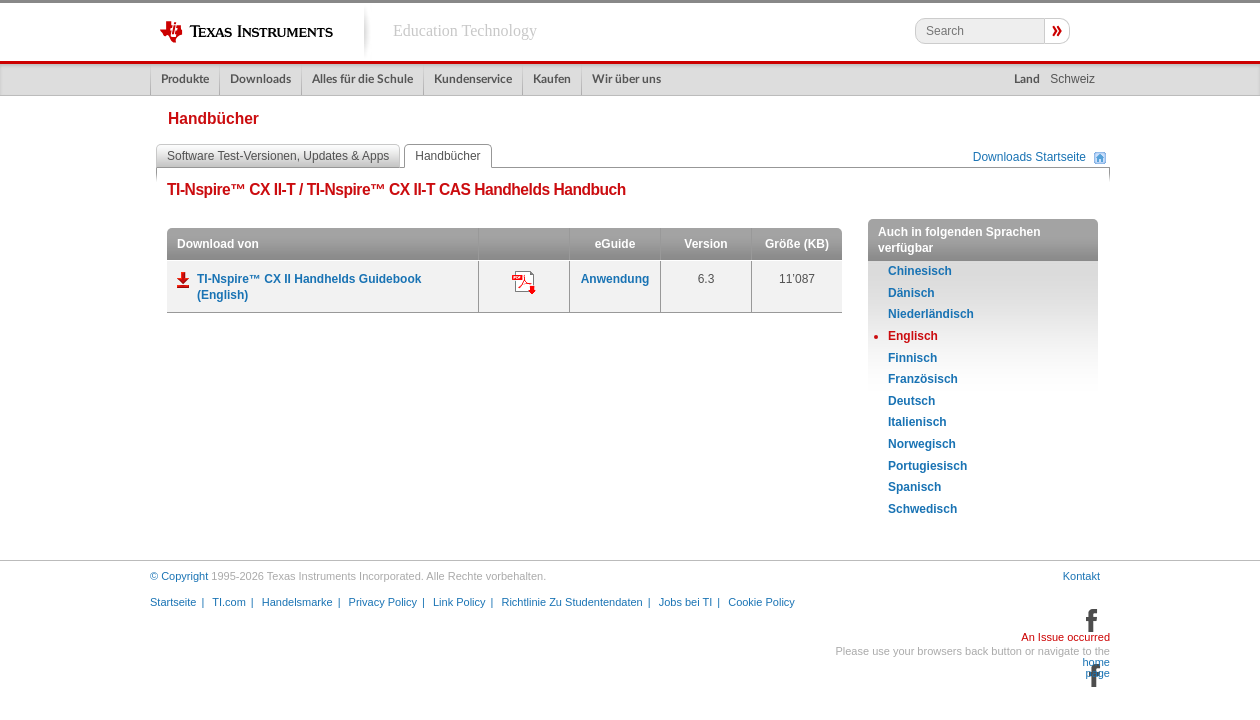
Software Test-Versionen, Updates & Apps (278, 156)
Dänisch (911, 293)
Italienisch (917, 422)
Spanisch (914, 487)
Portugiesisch (927, 466)
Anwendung (615, 279)
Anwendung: (524, 283)
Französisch (923, 379)
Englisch (913, 336)
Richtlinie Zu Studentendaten (571, 602)
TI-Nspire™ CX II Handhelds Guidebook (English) (309, 287)
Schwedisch (922, 509)
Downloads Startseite (1029, 158)
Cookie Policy (761, 602)
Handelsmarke (297, 602)
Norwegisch (922, 444)
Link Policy (459, 602)
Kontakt (1081, 576)
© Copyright (179, 576)
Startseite (173, 602)
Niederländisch (931, 314)
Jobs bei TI (686, 602)
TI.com (229, 602)
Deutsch (911, 401)
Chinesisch (920, 271)
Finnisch (912, 358)
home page (1096, 668)
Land (1027, 79)
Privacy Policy (383, 602)
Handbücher (447, 156)
